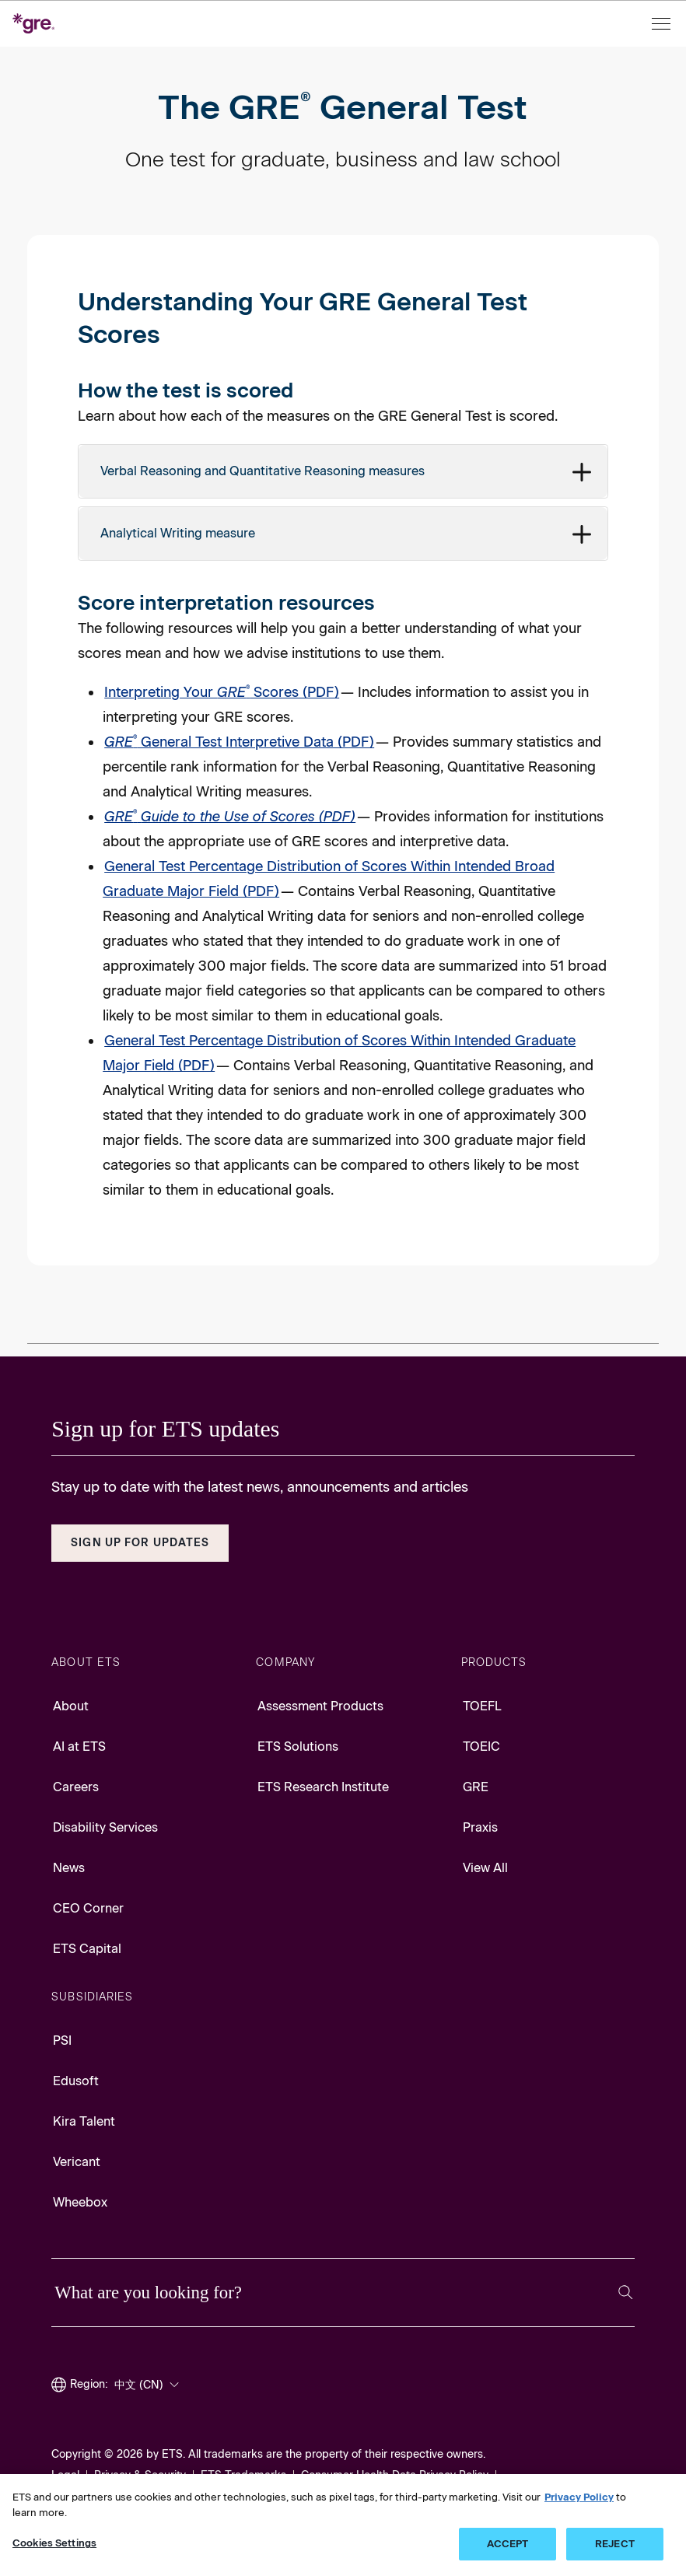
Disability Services (105, 1827)
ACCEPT (508, 2544)
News (69, 1867)
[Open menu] (663, 23)
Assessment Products (320, 1706)
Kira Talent (84, 2121)
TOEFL (482, 1706)
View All (485, 1867)
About (71, 1706)
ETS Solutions (297, 1746)
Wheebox (80, 2202)
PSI (62, 2040)
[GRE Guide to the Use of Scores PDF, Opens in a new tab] (230, 817)
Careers (76, 1787)
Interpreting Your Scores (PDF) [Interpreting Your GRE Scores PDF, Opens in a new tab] (221, 692)
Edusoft (76, 2081)
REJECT (615, 2544)
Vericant (76, 2161)
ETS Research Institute (323, 1787)
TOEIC (481, 1746)
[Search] (626, 2292)
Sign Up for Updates (140, 1542)
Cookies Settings (54, 2543)
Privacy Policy (579, 2497)
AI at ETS (79, 1746)
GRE (475, 1787)
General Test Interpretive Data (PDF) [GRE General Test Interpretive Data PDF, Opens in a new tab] (239, 742)
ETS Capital (87, 1948)
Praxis (480, 1827)
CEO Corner (88, 1908)
